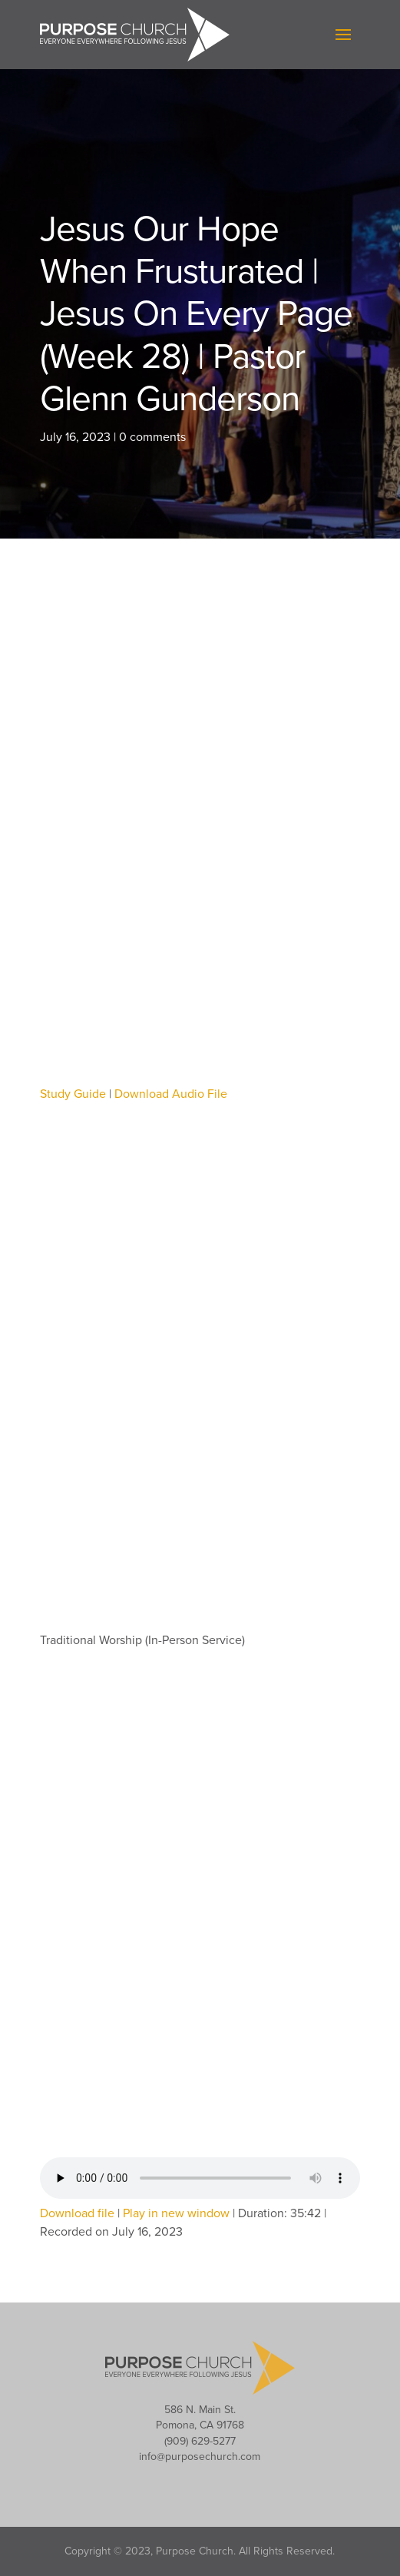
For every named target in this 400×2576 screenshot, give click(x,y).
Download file (77, 2213)
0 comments (152, 437)
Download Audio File (170, 1094)
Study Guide (73, 1094)
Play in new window (176, 2213)
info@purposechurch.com (199, 2456)
